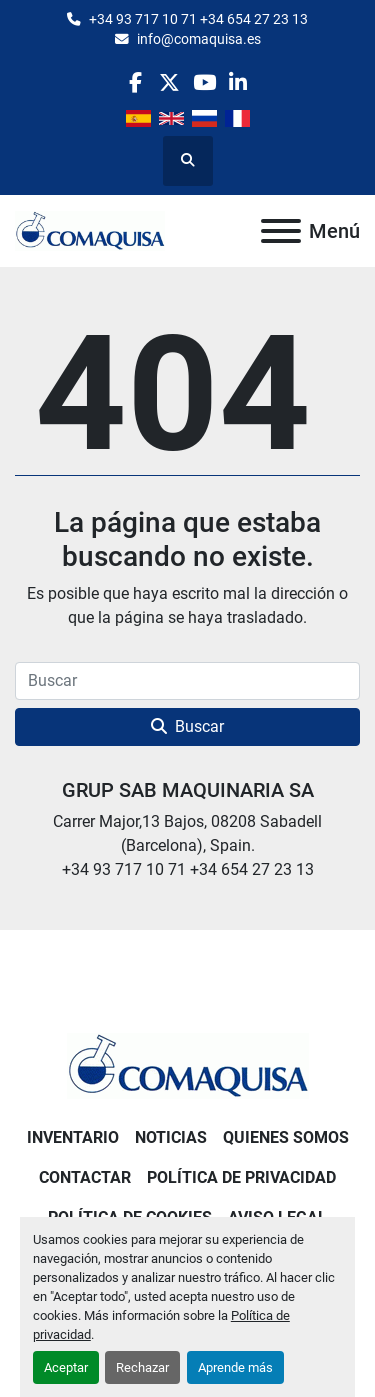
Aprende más (235, 1367)
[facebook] (135, 82)
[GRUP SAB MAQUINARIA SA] (188, 1064)
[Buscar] (187, 681)
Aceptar (66, 1367)
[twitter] (169, 82)
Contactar (85, 1177)
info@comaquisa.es (199, 39)
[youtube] (204, 82)
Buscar (187, 726)
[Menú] (281, 231)
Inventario (73, 1137)
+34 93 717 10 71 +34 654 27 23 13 (198, 19)
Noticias (171, 1137)
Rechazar (142, 1367)
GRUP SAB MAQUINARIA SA (188, 790)
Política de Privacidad (241, 1177)
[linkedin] (238, 82)
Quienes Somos (286, 1137)
